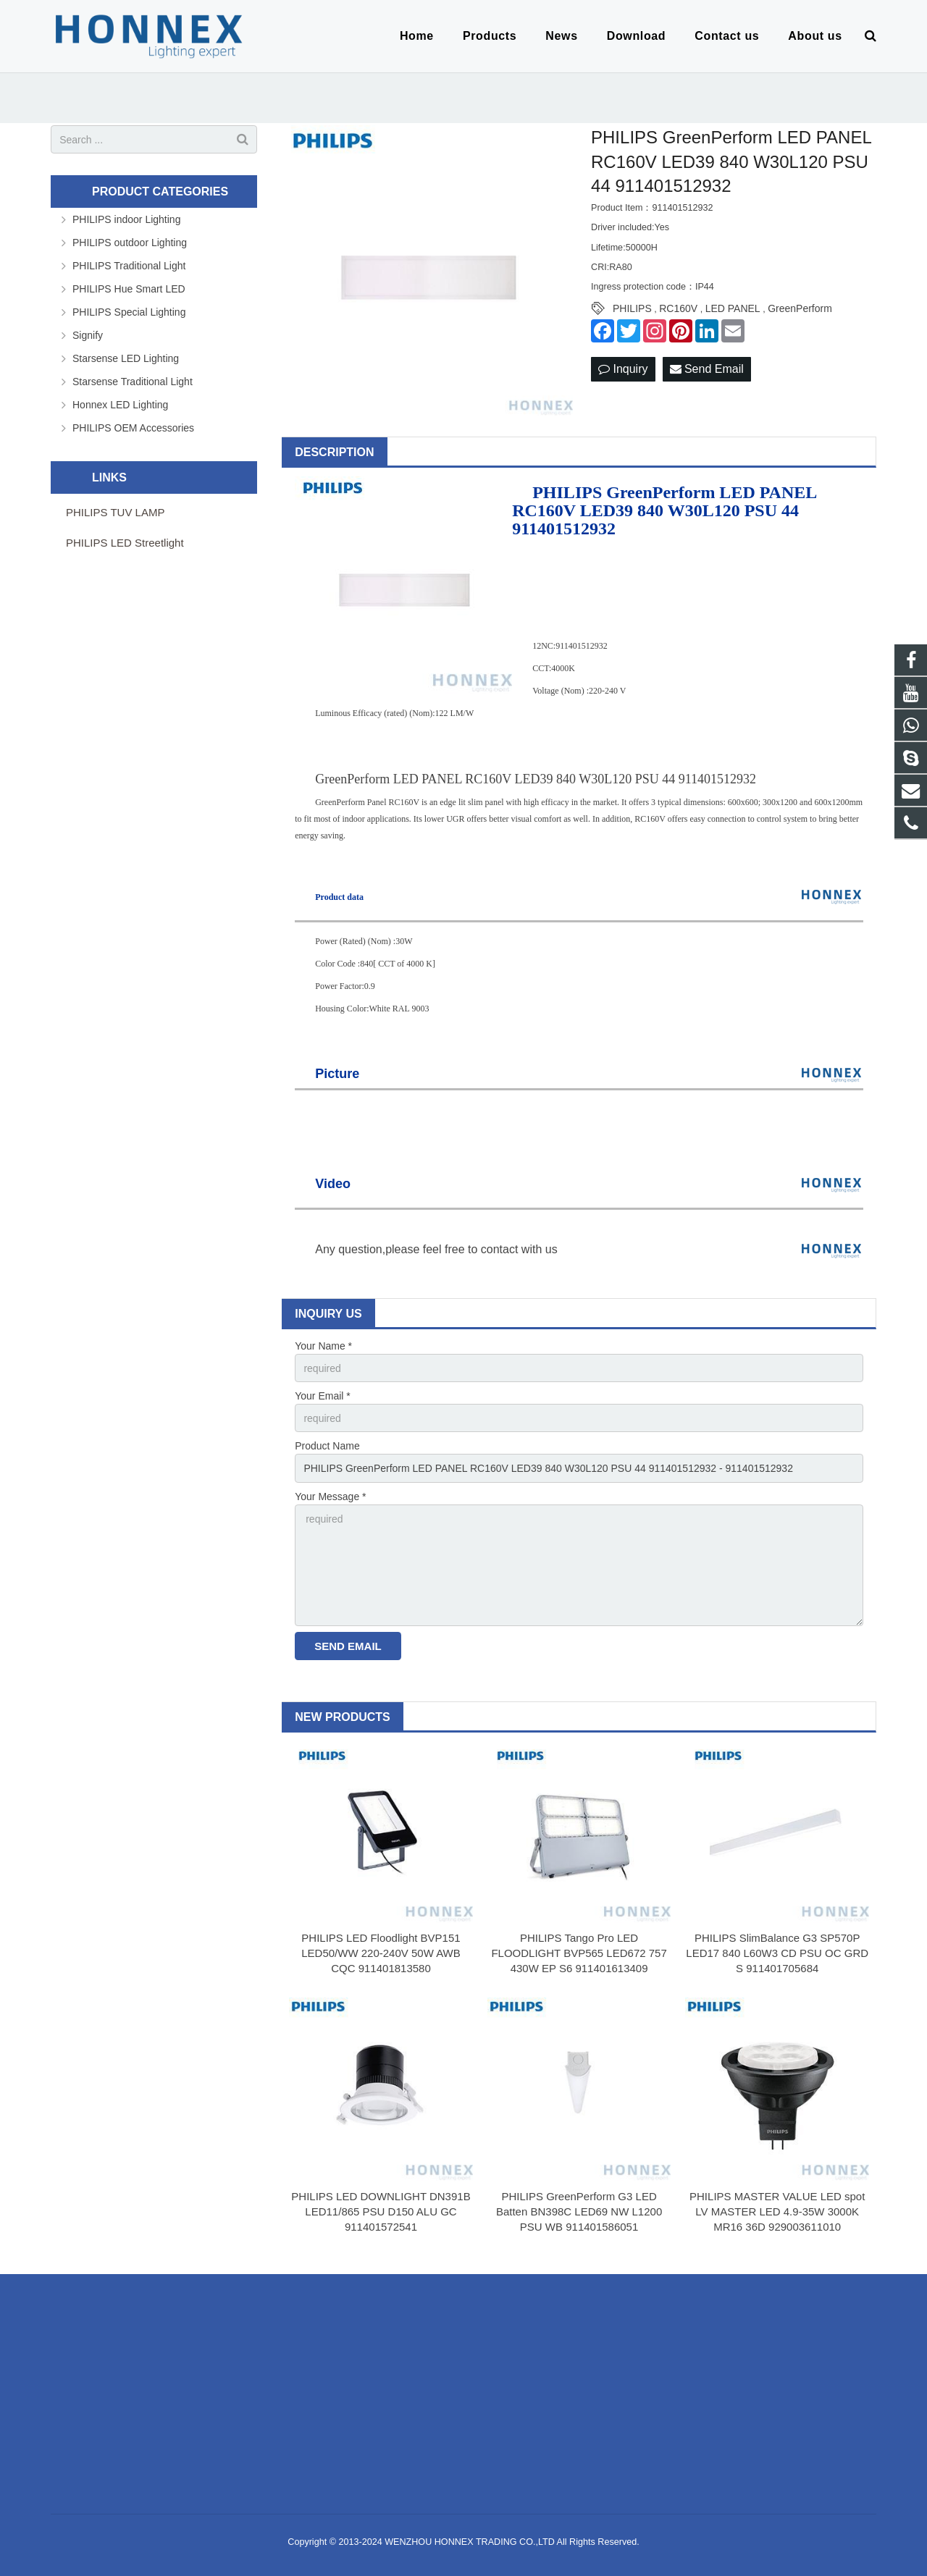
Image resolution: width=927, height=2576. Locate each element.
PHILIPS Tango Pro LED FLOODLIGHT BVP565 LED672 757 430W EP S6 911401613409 (578, 1953)
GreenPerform (800, 308)
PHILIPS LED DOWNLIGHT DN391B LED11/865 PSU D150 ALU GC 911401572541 (380, 2211)
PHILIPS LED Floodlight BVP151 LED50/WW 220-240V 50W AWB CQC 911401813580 (381, 1953)
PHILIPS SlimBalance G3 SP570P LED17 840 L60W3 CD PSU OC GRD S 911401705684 (777, 1953)
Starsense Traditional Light (132, 381)
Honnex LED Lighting (120, 405)
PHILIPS (632, 308)
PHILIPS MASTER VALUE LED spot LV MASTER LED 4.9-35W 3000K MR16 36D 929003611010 (777, 2211)
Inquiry (622, 369)
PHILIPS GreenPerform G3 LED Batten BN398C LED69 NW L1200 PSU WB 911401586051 (579, 2211)
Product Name (327, 1446)
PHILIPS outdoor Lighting (129, 242)
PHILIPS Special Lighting (128, 312)
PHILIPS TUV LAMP (115, 512)
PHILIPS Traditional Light (128, 266)
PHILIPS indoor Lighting (126, 219)
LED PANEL (732, 308)
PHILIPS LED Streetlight (125, 542)
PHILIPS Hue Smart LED (128, 289)
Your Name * (323, 1346)
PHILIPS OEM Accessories (133, 428)
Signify (87, 335)
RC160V (678, 308)
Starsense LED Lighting (125, 358)
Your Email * (323, 1396)
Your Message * (330, 1496)
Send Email (707, 369)
